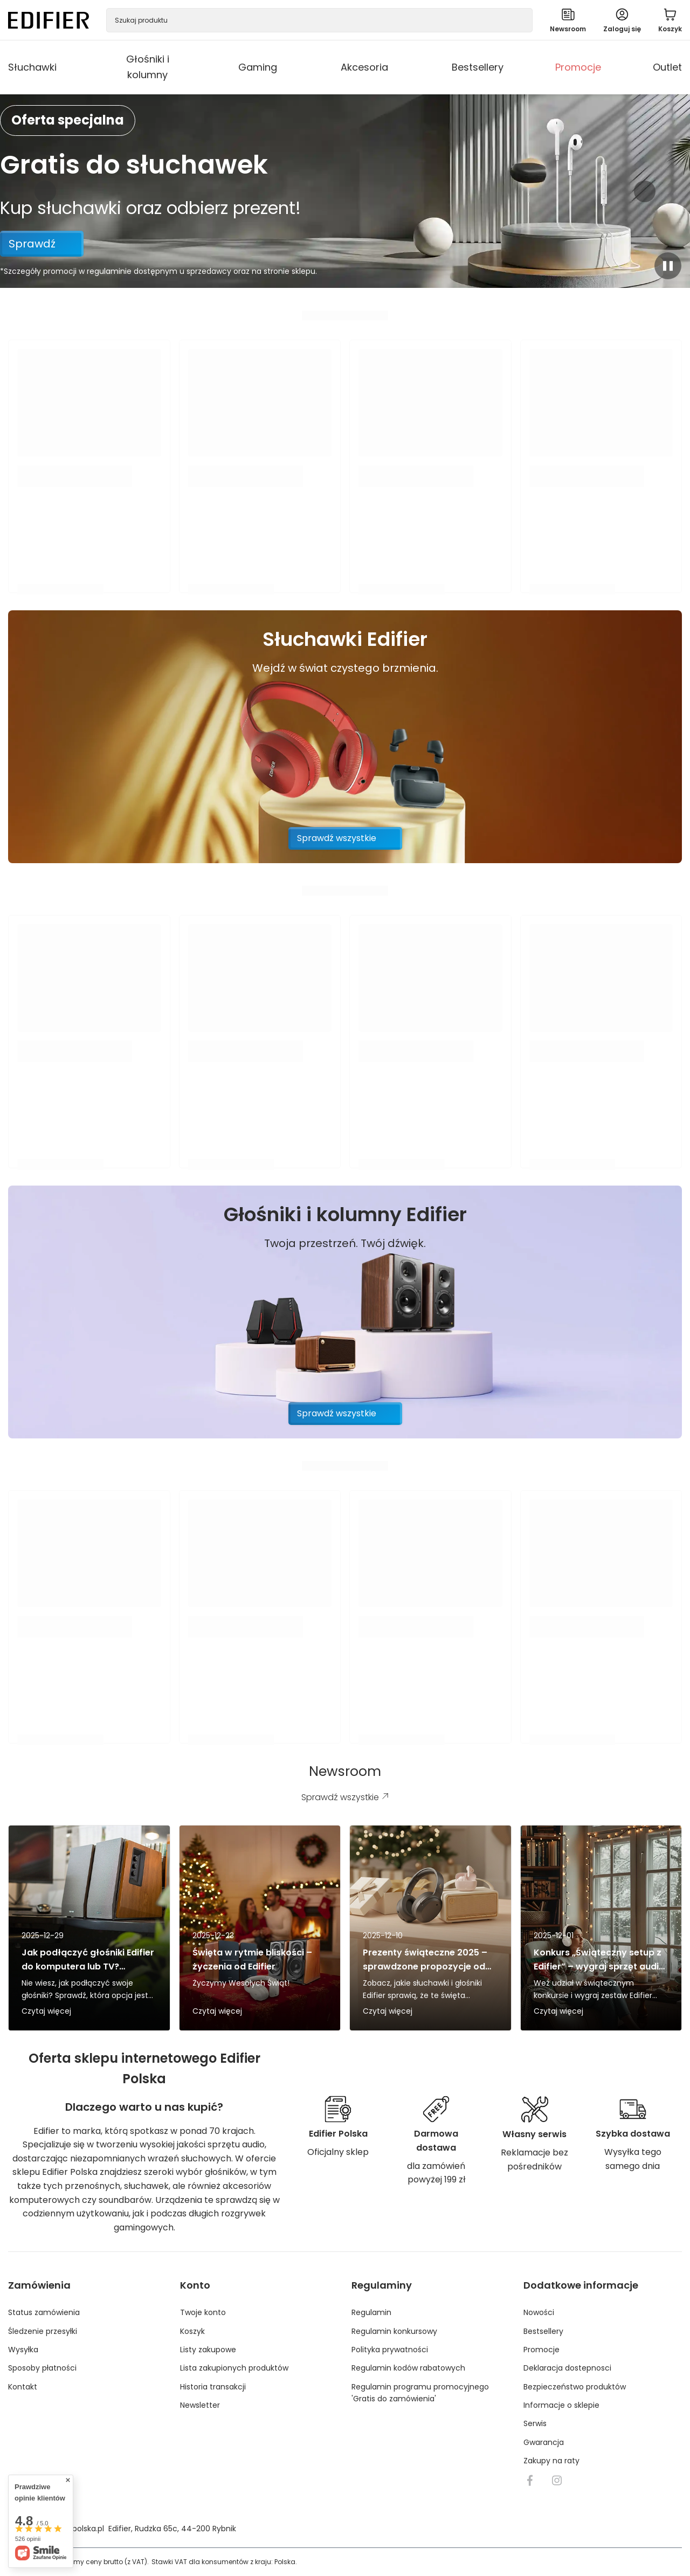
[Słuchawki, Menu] (64, 67)
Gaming (257, 67)
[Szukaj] (520, 20)
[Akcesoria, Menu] (396, 67)
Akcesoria (364, 67)
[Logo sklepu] (48, 20)
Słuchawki (32, 67)
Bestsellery (477, 67)
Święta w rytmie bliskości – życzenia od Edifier (252, 1959)
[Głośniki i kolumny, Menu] (183, 67)
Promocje (578, 67)
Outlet (667, 67)
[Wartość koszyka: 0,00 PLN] (670, 20)
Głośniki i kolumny (147, 66)
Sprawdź (32, 243)
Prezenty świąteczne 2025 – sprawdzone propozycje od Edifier (425, 1959)
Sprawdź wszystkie (336, 838)
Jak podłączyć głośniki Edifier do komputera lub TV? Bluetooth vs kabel (88, 1959)
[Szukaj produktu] (319, 20)
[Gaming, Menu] (285, 67)
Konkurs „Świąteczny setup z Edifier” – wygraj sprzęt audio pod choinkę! (599, 1959)
